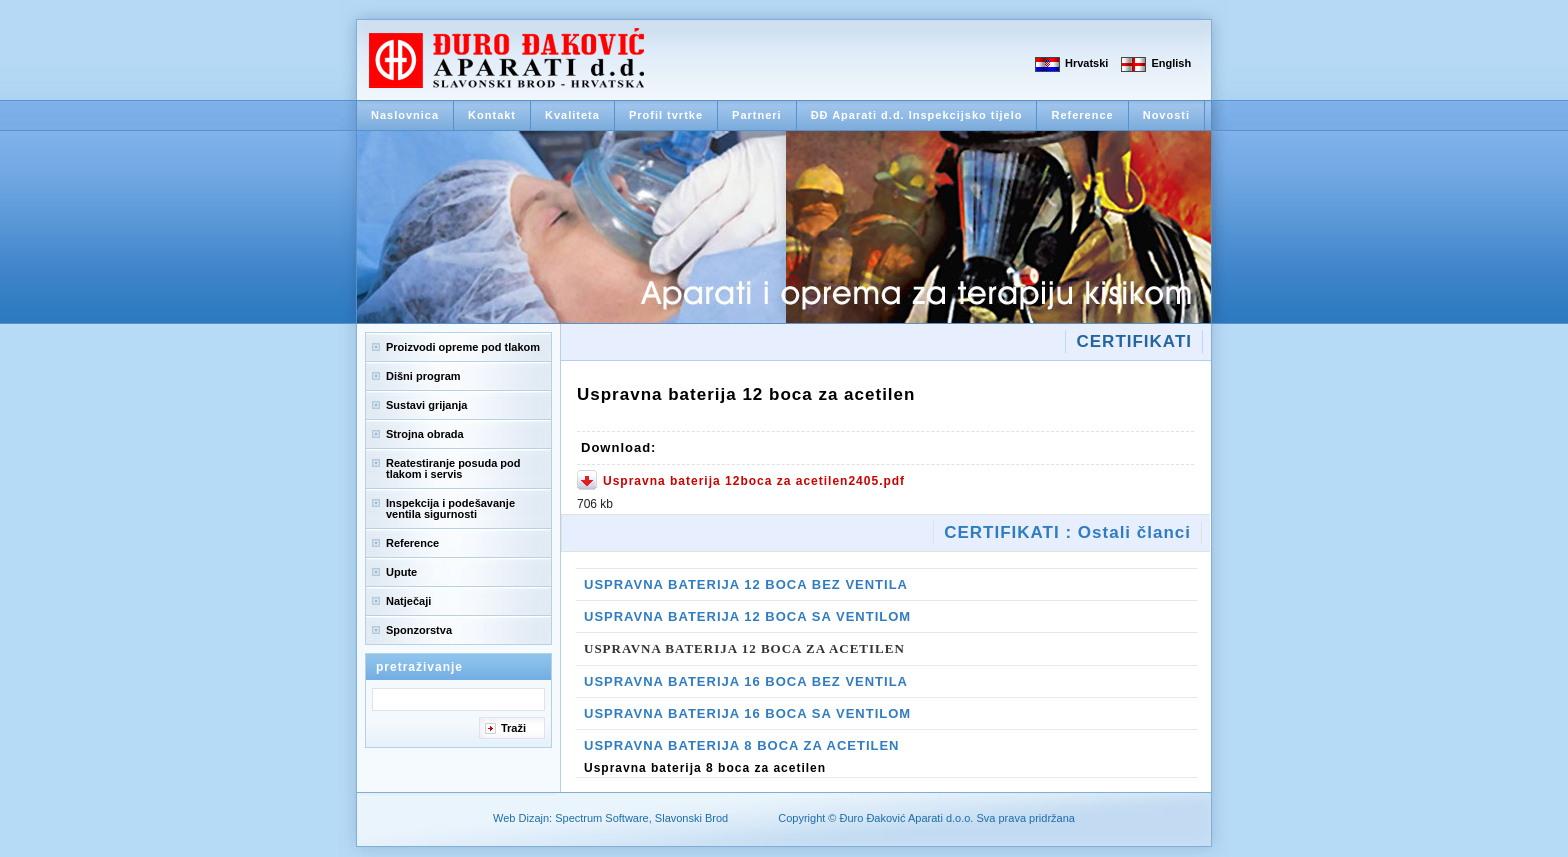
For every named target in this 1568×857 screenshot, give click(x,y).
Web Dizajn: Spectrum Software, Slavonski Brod (610, 818)
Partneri (757, 115)
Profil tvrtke (666, 115)
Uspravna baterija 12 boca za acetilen (744, 648)
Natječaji (408, 601)
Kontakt (492, 115)
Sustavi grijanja (426, 405)
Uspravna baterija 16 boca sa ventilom (747, 713)
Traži (513, 728)
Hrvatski (1086, 63)
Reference (1082, 115)
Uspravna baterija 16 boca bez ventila (746, 681)
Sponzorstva (419, 630)
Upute (401, 572)
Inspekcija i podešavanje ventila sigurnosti (450, 508)
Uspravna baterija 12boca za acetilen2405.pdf (754, 481)
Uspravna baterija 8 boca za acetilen (742, 745)
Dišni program (423, 376)
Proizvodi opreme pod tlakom (463, 347)
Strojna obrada (425, 434)
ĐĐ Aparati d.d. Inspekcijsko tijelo (917, 115)
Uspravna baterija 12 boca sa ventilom (747, 616)
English (1171, 63)
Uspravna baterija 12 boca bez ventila (746, 584)
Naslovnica (405, 115)
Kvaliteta (572, 115)
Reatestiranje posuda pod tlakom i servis (453, 468)
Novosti (1166, 115)
